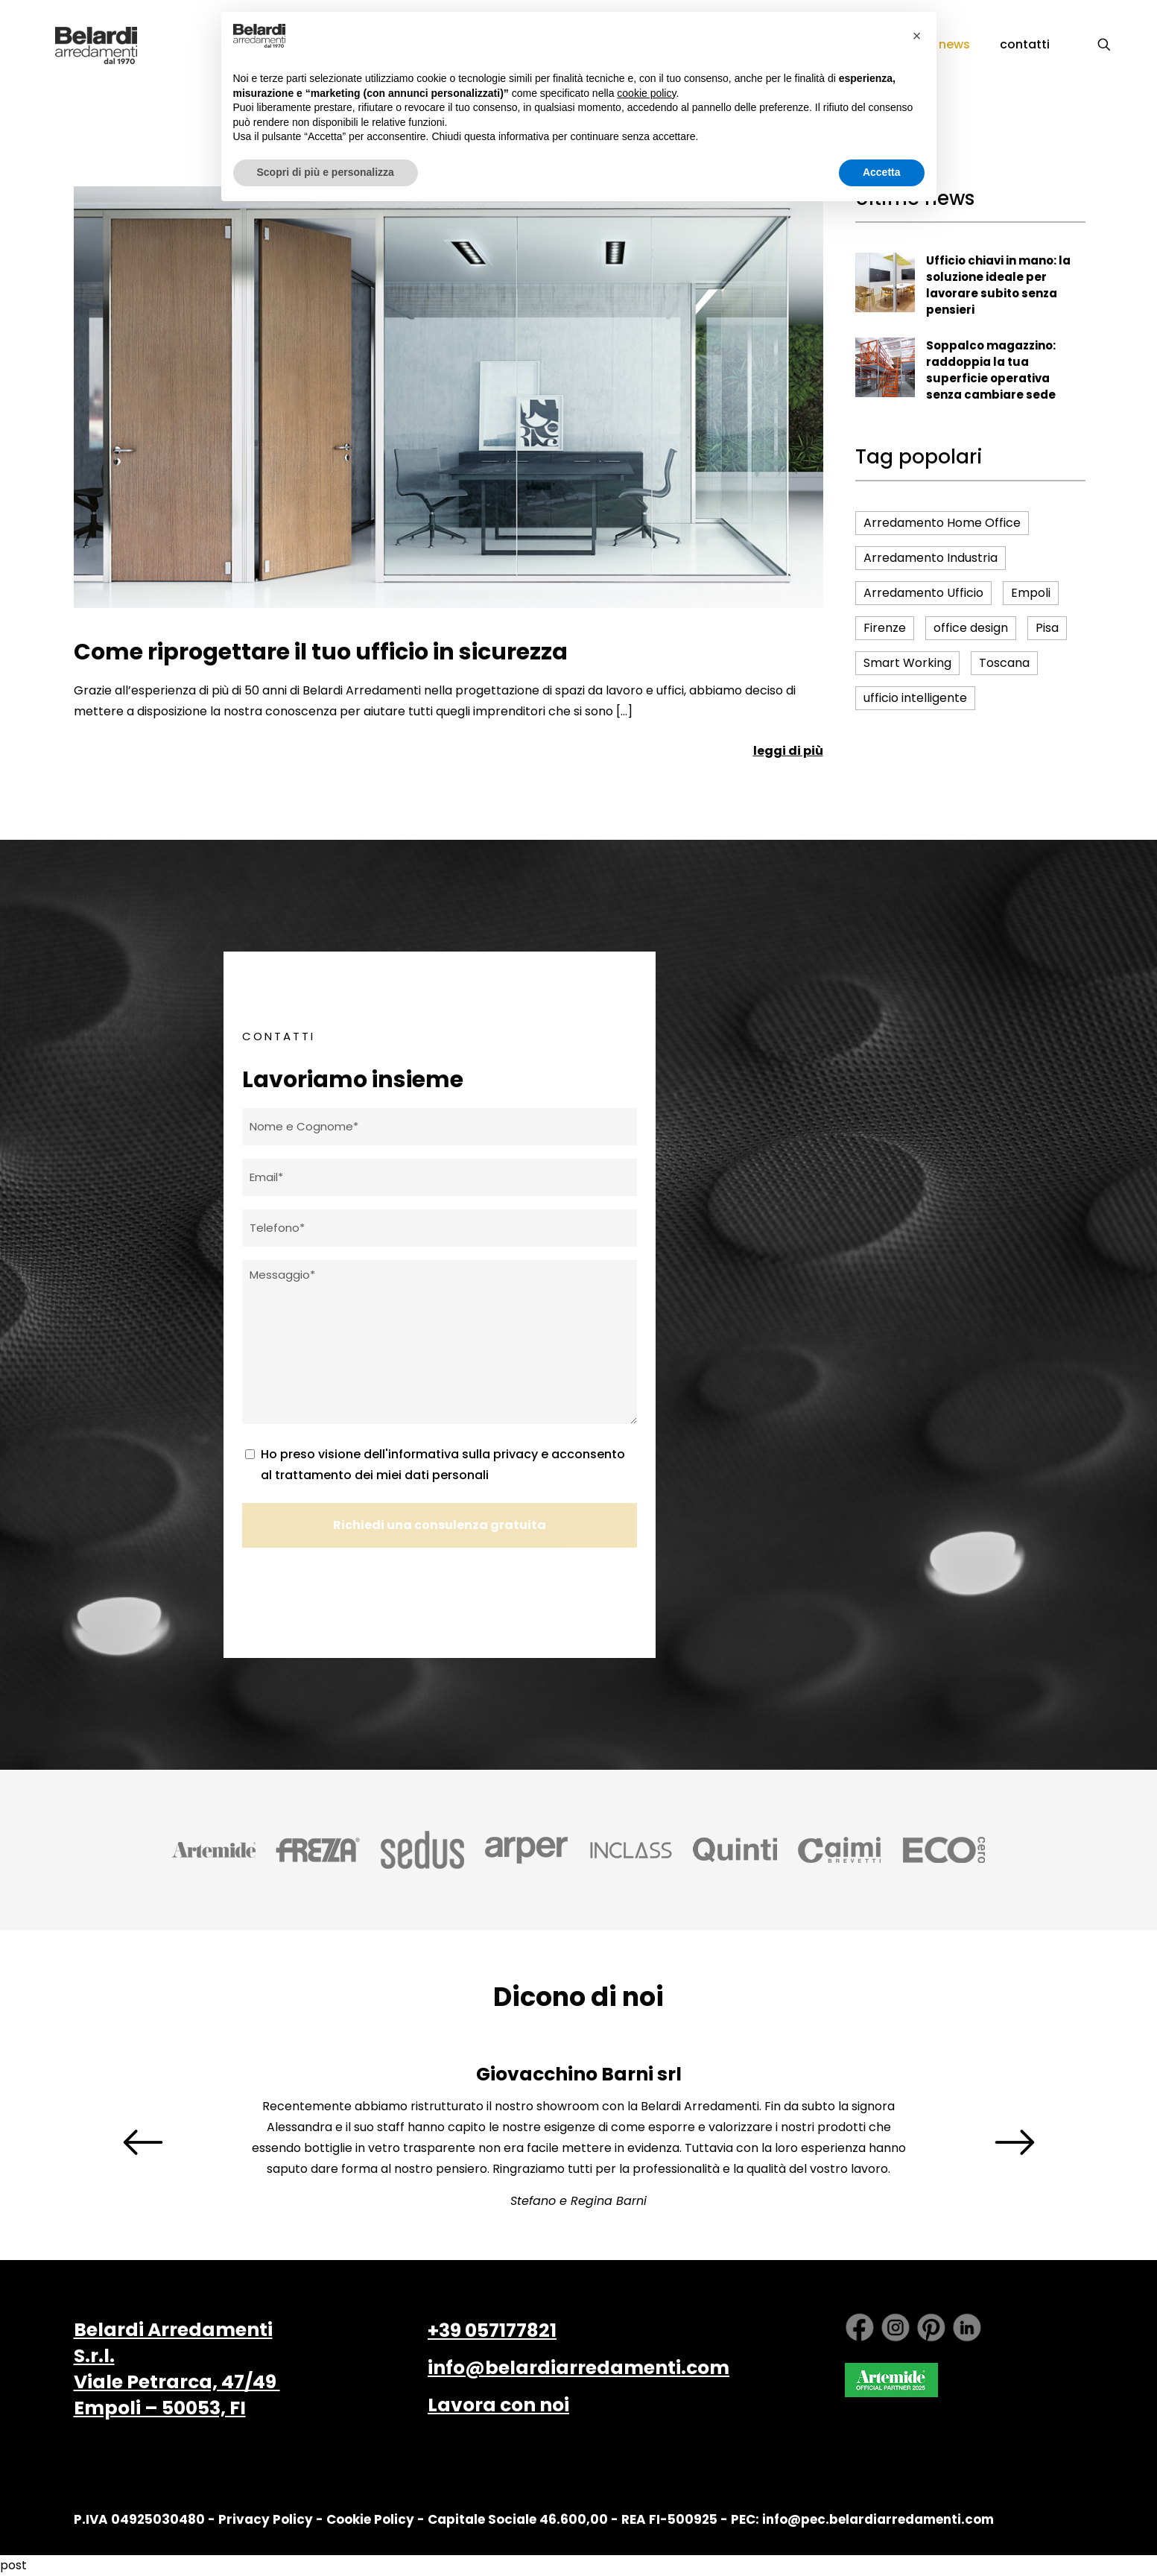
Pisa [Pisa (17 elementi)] (1047, 627)
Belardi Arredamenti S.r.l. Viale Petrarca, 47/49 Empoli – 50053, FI (177, 2369)
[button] (917, 36)
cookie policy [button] (646, 93)
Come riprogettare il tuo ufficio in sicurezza (321, 652)
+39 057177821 (492, 2330)
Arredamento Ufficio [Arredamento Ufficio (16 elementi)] (923, 592)
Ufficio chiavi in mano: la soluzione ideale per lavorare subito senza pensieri (998, 285)
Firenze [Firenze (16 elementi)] (884, 627)
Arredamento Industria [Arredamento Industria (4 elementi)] (930, 557)
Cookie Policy (370, 2519)
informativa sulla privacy (463, 1454)
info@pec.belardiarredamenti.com (878, 2519)
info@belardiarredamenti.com (578, 2368)
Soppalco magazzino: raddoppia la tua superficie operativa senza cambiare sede (991, 370)
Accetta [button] (882, 172)
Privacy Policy (265, 2519)
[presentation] (143, 2142)
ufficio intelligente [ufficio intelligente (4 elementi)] (915, 697)
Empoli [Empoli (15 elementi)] (1030, 592)
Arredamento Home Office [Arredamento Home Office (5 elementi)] (942, 522)
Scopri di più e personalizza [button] (325, 172)
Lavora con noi (498, 2405)
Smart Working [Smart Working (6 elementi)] (907, 662)
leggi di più (788, 750)
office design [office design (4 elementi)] (970, 627)
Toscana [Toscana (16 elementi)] (1004, 662)
